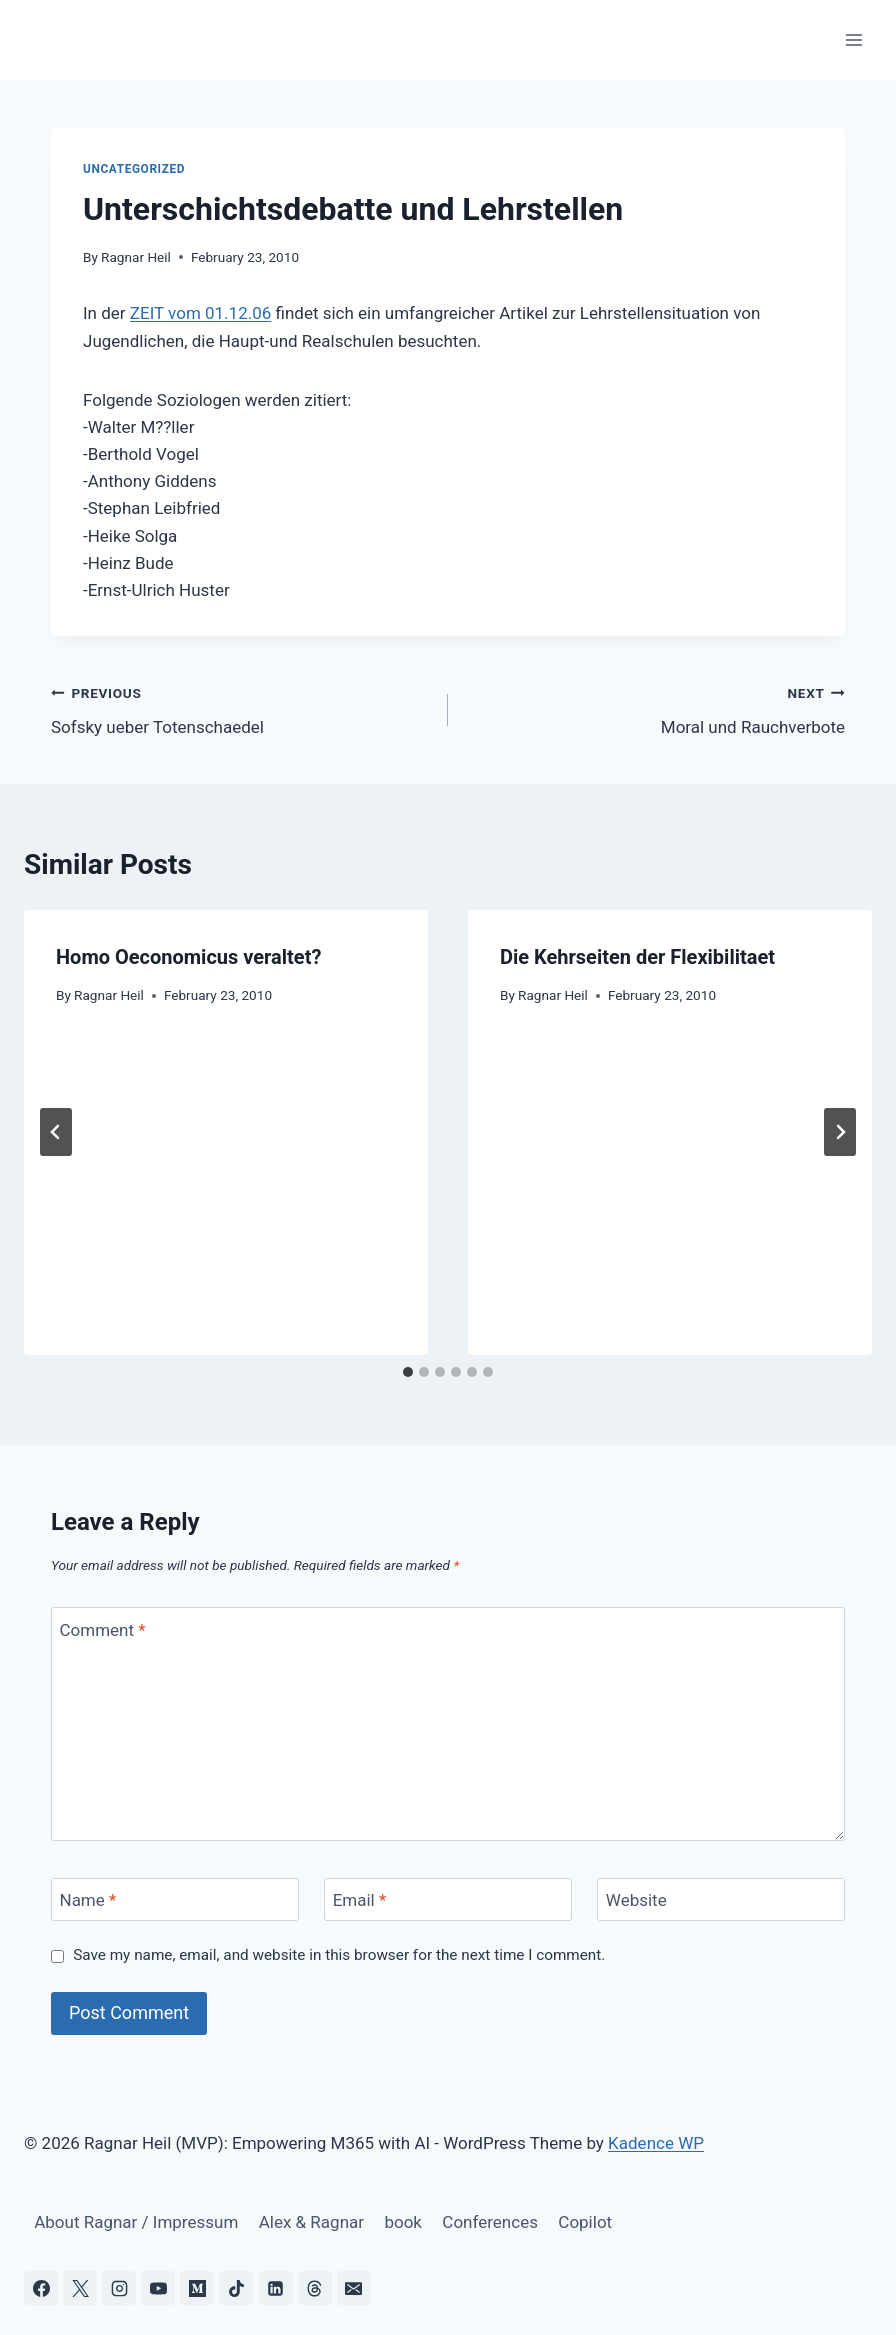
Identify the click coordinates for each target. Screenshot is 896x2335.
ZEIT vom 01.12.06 (200, 313)
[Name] (175, 1899)
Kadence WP (656, 2143)
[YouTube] (158, 2288)
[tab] (408, 1372)
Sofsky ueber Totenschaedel (241, 708)
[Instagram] (119, 2288)
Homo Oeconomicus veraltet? (188, 957)
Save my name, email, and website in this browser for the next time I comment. (339, 1955)
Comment (103, 1629)
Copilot (585, 2222)
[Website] (721, 1899)
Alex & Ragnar (311, 2222)
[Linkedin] (276, 2288)
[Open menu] (853, 39)
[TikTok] (236, 2288)
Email (360, 1900)
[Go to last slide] (56, 1132)
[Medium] (197, 2288)
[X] (80, 2288)
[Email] (448, 1899)
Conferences (490, 2222)
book (403, 2222)
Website (636, 1900)
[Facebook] (41, 2288)
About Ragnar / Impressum (136, 2222)
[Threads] (315, 2288)
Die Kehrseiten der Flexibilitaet (637, 957)
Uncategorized (134, 169)
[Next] (840, 1132)
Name (88, 1900)
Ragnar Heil (136, 257)
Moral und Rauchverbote (655, 708)
